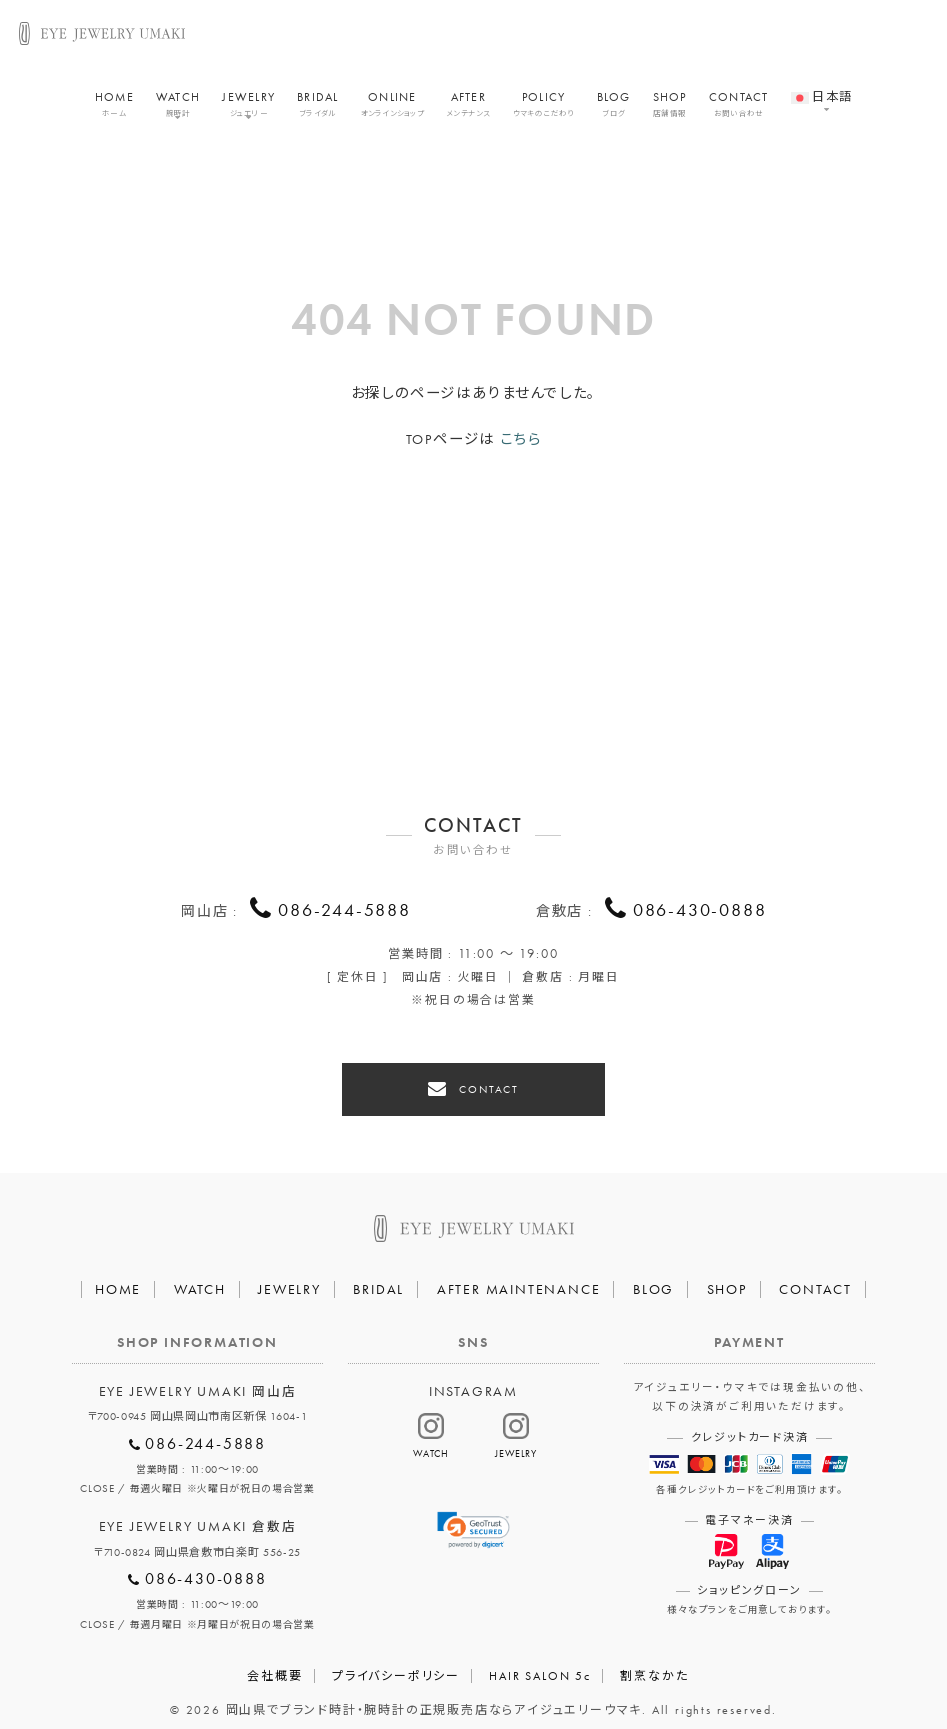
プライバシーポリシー (396, 1666)
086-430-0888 (700, 910)
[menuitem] (821, 91)
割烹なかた (654, 1666)
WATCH (178, 108)
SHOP (670, 108)
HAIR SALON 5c (539, 1666)
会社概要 (274, 1666)
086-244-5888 (344, 910)
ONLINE (392, 108)
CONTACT (739, 108)
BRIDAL (318, 108)
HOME (114, 108)
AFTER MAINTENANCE (519, 1279)
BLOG (614, 108)
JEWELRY (248, 108)
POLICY (544, 108)
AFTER (468, 108)
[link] (474, 1520)
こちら (520, 439)
